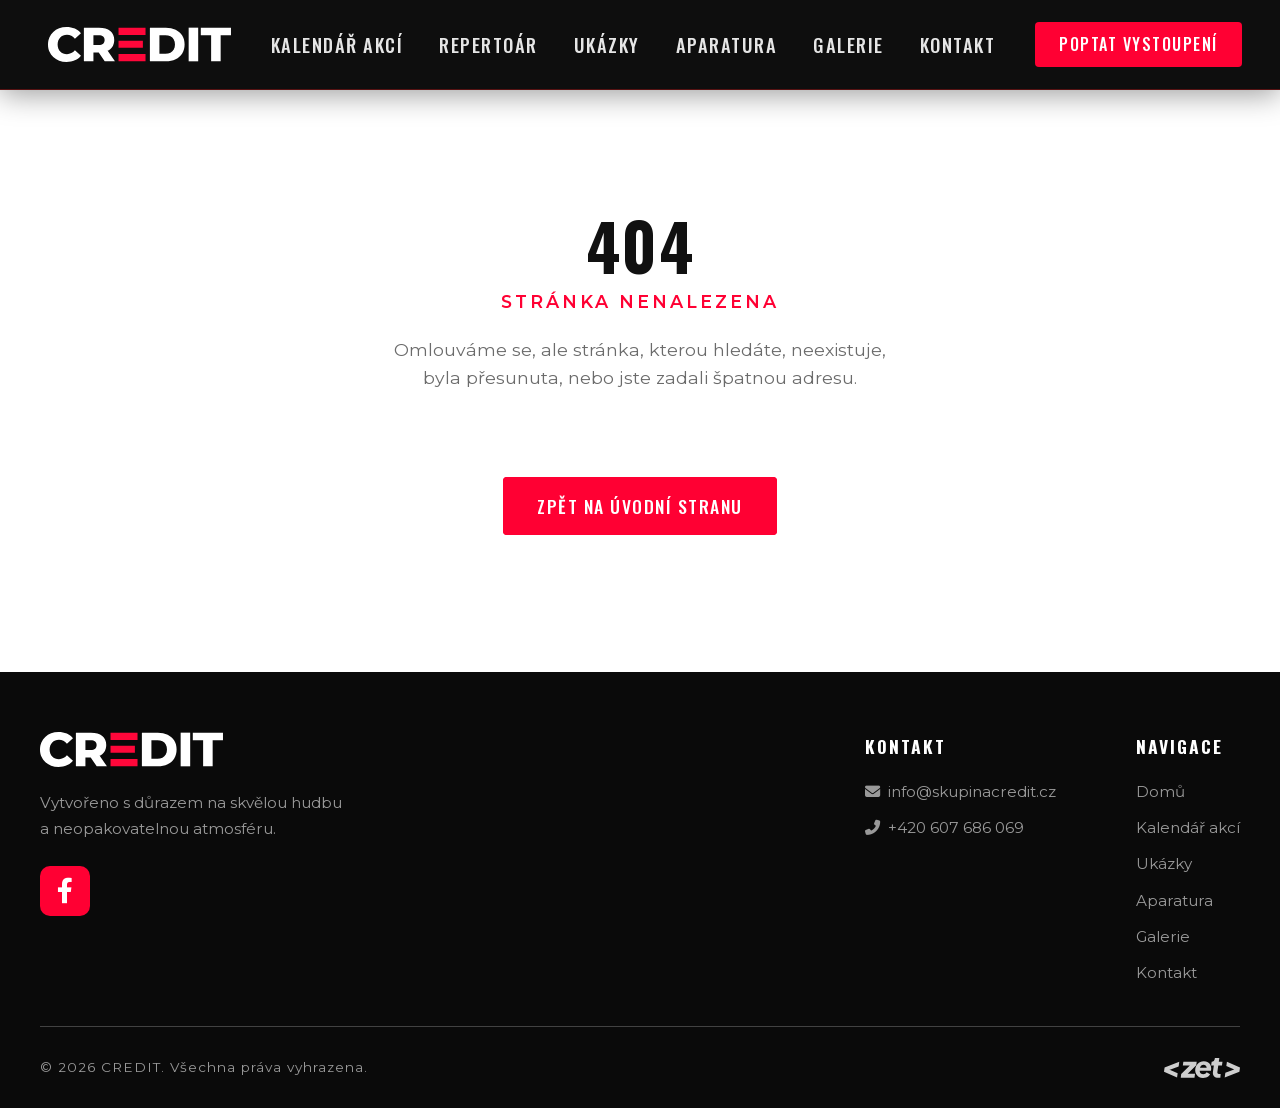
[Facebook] (65, 891)
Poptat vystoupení (1138, 44)
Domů (1160, 791)
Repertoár (488, 44)
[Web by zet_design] (1202, 1068)
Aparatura (727, 44)
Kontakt (958, 44)
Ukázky (607, 44)
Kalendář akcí (337, 44)
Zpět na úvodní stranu (640, 506)
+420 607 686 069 (944, 827)
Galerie (848, 44)
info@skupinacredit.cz (960, 791)
